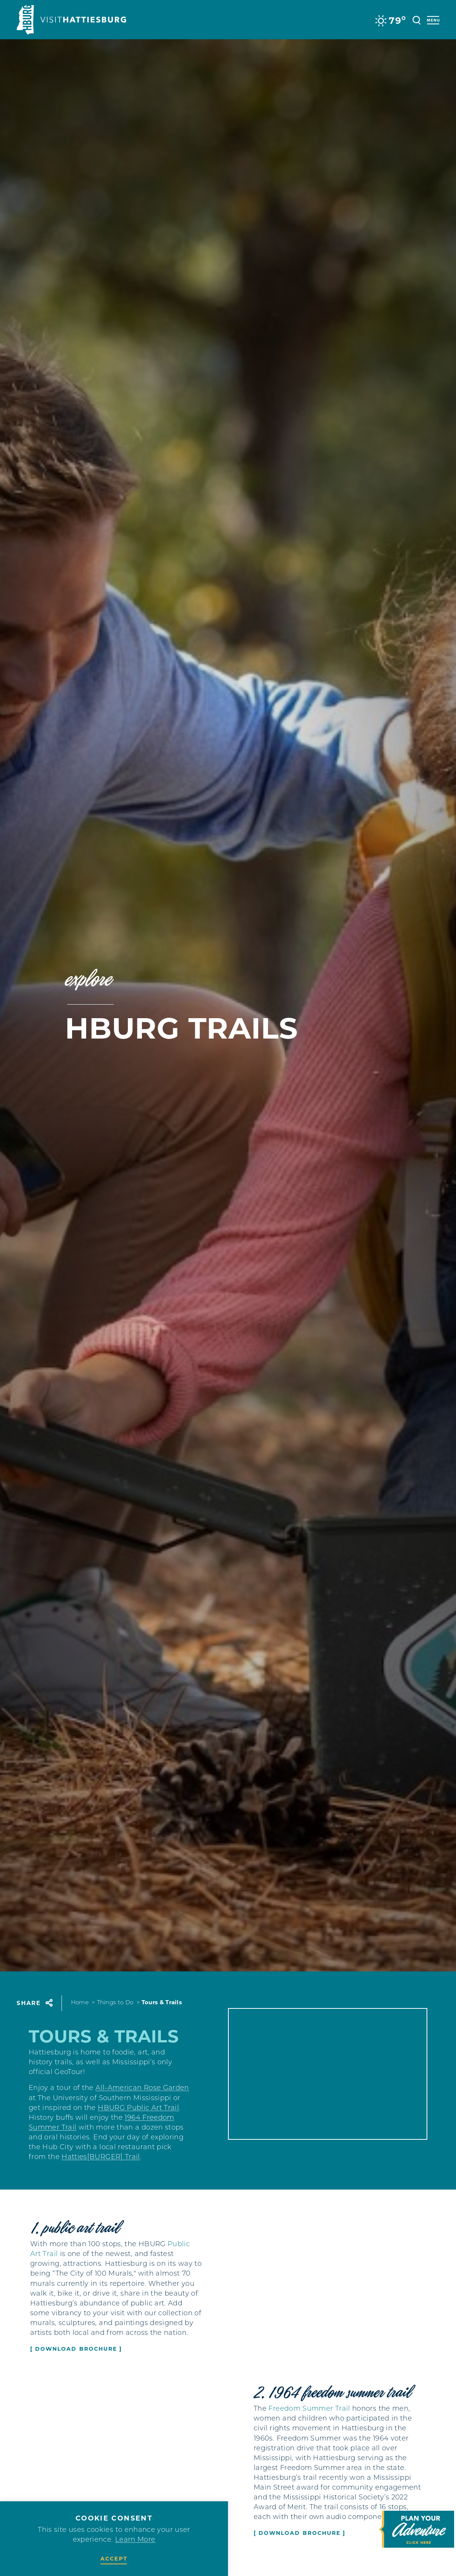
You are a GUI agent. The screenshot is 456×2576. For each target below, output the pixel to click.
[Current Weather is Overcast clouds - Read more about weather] (389, 21)
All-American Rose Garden (142, 2103)
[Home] (71, 19)
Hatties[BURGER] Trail (101, 2172)
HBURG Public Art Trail (138, 2122)
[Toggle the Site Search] (416, 19)
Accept (114, 2558)
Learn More (135, 2540)
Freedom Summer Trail (309, 2417)
